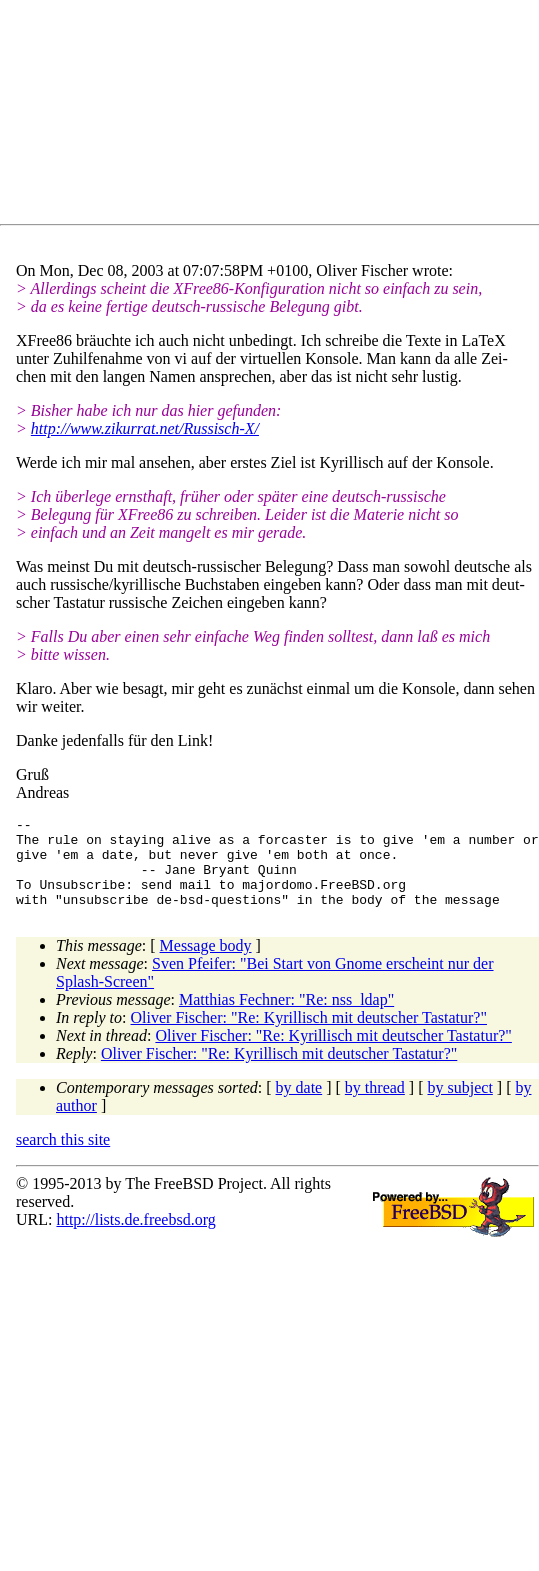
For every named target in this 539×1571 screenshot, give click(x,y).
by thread (375, 1105)
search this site (63, 1157)
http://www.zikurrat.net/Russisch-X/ (145, 428)
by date (299, 1105)
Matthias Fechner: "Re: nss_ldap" (286, 1017)
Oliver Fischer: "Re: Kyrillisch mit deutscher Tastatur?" (309, 1035)
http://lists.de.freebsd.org (135, 1237)
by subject (460, 1105)
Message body (206, 963)
